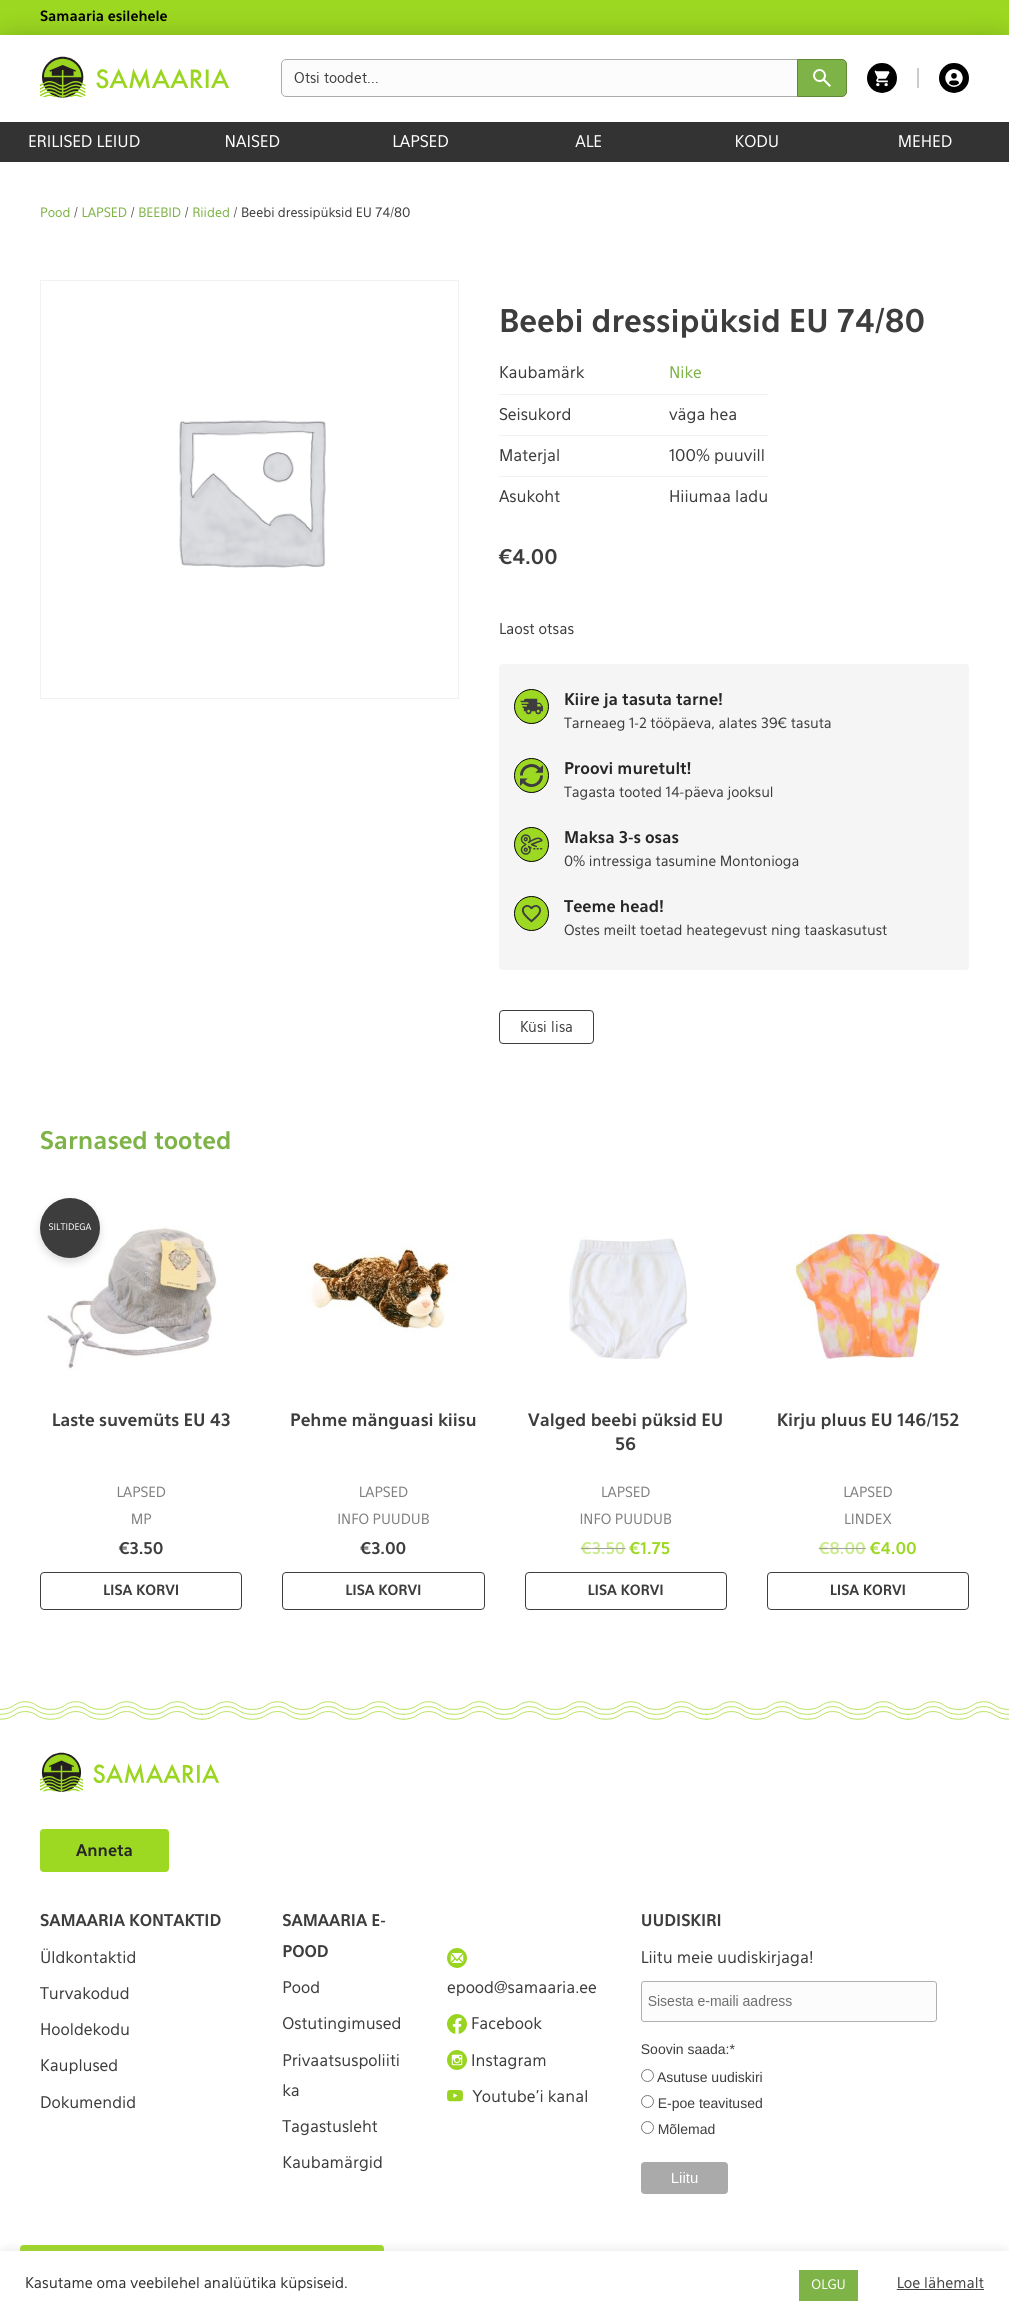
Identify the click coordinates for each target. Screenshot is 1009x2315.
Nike (685, 372)
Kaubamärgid (332, 2163)
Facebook (494, 2024)
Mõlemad (687, 2129)
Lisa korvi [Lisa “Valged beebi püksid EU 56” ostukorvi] (626, 1591)
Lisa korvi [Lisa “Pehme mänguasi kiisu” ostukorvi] (383, 1591)
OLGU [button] (828, 2285)
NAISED (252, 141)
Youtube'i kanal (518, 2096)
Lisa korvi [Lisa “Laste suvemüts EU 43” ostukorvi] (141, 1591)
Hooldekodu (85, 2029)
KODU (756, 141)
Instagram (497, 2060)
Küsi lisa (546, 1027)
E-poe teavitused (710, 2103)
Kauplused (79, 2066)
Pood (55, 213)
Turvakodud (85, 1993)
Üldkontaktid (88, 1957)
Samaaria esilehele (104, 17)
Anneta (104, 1850)
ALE (588, 141)
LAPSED (420, 141)
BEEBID (159, 213)
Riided (211, 213)
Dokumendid (88, 2102)
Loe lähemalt (940, 2283)
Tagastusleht (330, 2127)
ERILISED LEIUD (84, 141)
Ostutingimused (341, 2023)
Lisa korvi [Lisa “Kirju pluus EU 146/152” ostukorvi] (868, 1591)
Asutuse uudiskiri (710, 2077)
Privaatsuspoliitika (341, 2075)
